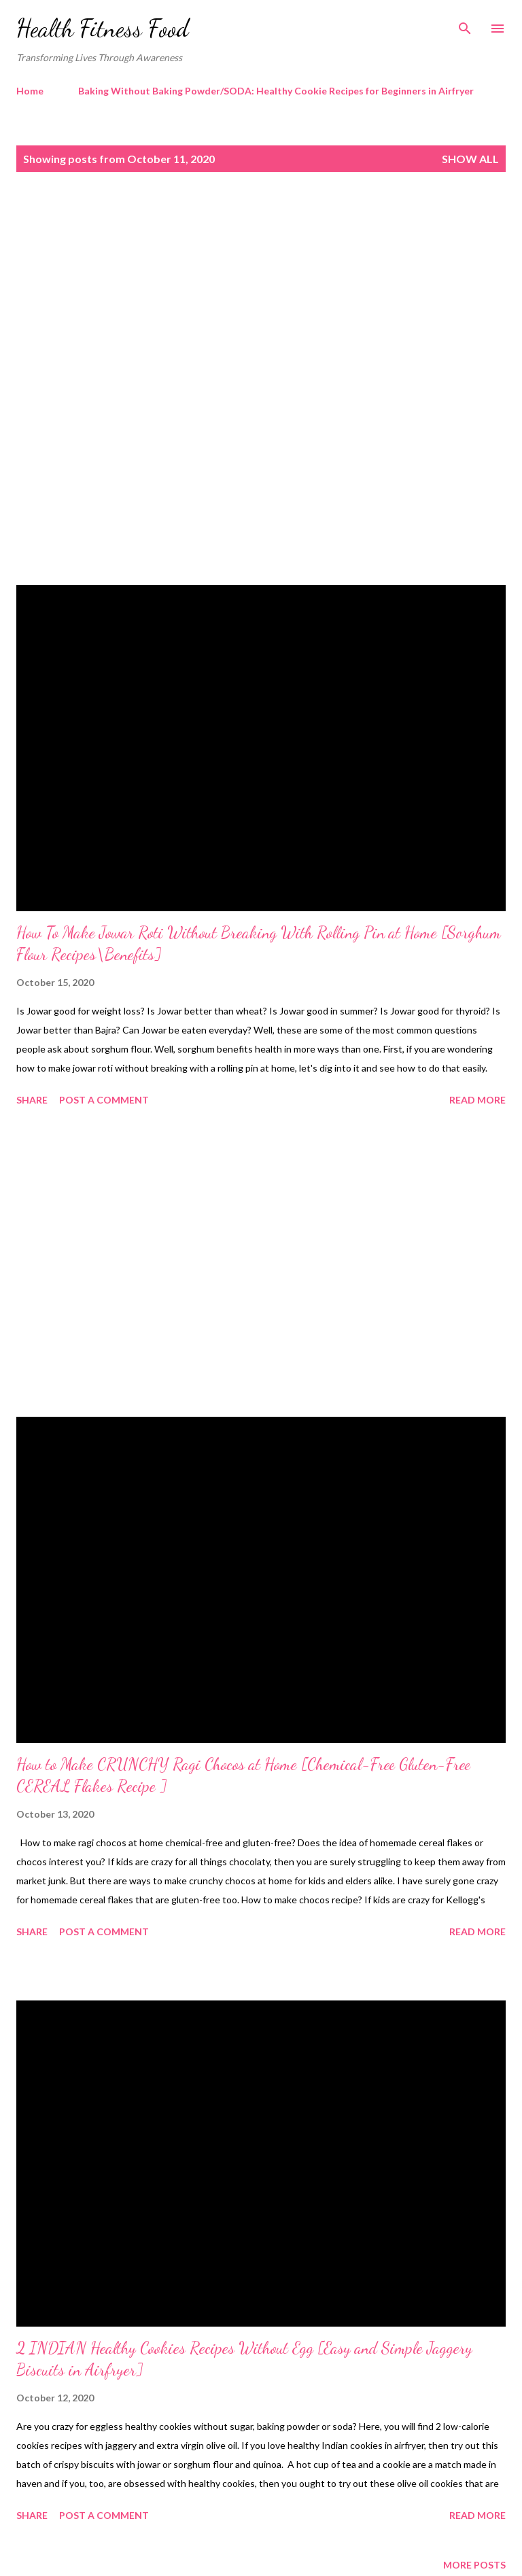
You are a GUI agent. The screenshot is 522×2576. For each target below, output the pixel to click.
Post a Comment (104, 1100)
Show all (470, 158)
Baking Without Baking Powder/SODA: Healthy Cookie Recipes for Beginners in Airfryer (276, 90)
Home (30, 90)
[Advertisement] (261, 300)
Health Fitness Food (102, 28)
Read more (477, 1100)
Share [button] (32, 1100)
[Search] (465, 24)
